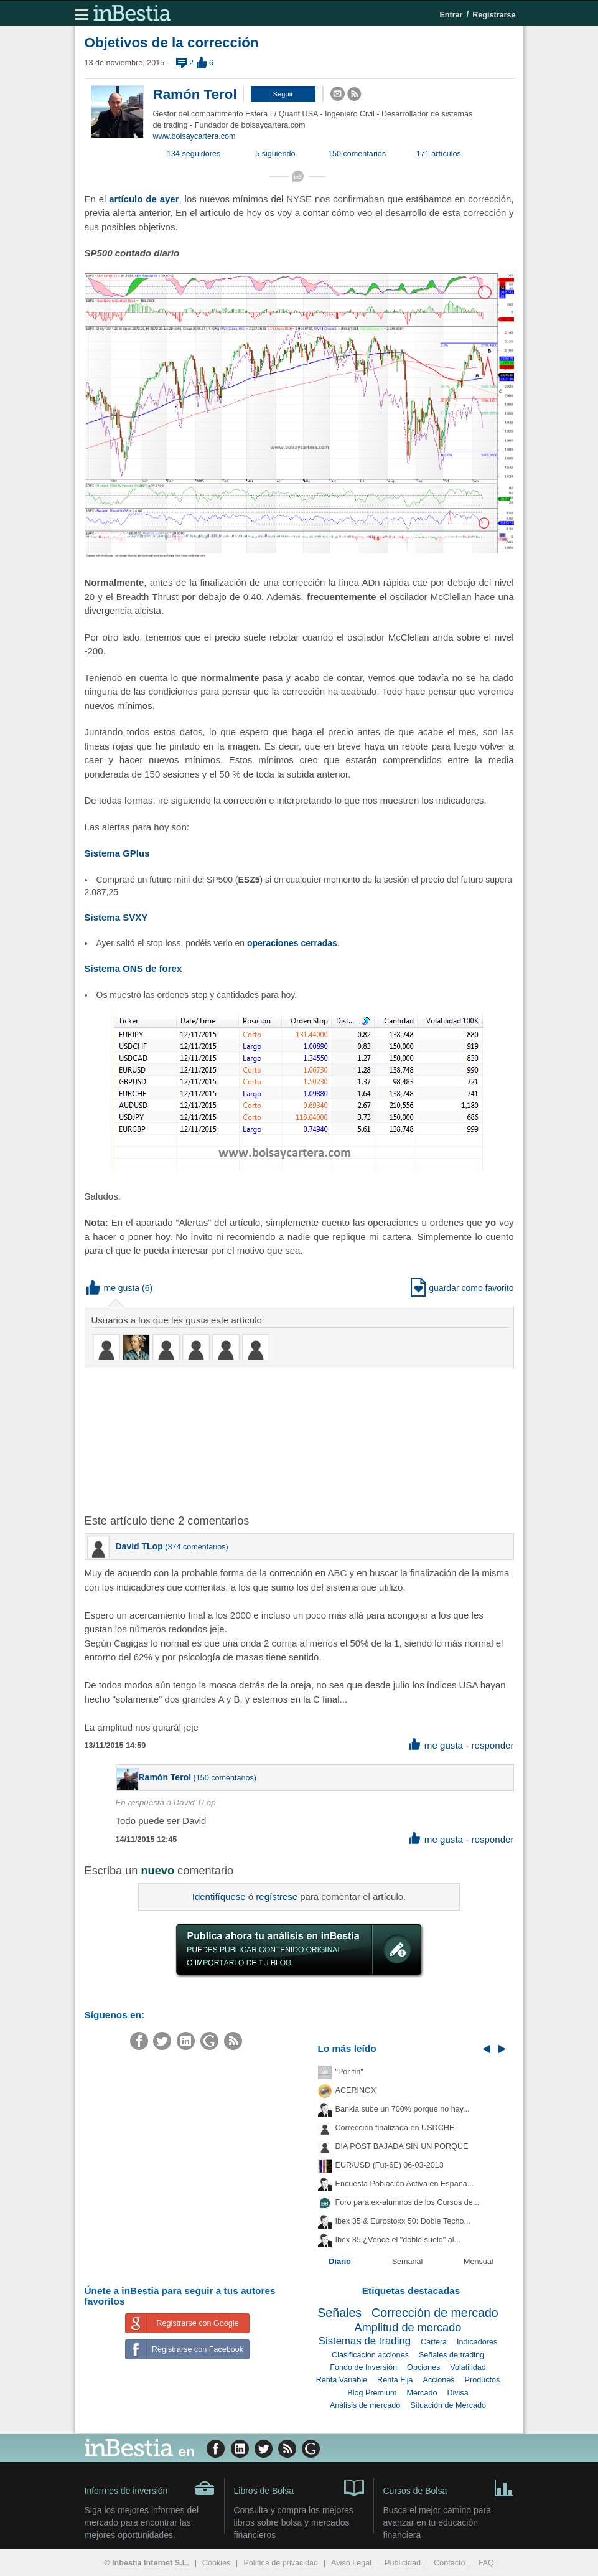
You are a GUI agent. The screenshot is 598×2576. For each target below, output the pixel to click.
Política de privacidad (280, 2563)
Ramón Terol (195, 94)
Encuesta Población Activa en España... (404, 2183)
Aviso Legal (351, 2563)
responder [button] (492, 1745)
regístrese (276, 1896)
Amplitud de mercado (408, 2327)
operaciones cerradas (292, 943)
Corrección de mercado (434, 2313)
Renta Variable (341, 2380)
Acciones (438, 2380)
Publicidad (403, 2563)
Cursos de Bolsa (448, 2487)
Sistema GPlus (117, 853)
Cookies (216, 2563)
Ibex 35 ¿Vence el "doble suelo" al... (397, 2239)
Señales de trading (451, 2355)
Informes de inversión (150, 2488)
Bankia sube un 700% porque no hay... (402, 2109)
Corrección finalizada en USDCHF (394, 2127)
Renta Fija (395, 2380)
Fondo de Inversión (363, 2367)
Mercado (421, 2393)
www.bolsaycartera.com (194, 136)
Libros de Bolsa (299, 2487)
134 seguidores (193, 153)
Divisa (457, 2393)
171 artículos (438, 153)
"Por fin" (349, 2071)
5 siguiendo (275, 153)
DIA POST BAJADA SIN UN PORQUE (402, 2146)
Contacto (449, 2563)
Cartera (434, 2342)
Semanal (407, 2261)
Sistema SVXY (116, 917)
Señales (339, 2313)
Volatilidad (467, 2367)
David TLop (139, 1546)
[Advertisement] (284, 1440)
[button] (283, 94)
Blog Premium (371, 2393)
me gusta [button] (113, 1288)
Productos (482, 2380)
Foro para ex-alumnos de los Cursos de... (407, 2202)
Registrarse (493, 15)
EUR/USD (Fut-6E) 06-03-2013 (389, 2165)
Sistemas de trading (365, 2341)
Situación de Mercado (448, 2405)
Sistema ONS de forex (133, 968)
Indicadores (477, 2342)
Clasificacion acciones (370, 2355)
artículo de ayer (144, 199)
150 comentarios (357, 153)
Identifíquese (219, 1896)
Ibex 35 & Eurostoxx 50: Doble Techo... (403, 2221)
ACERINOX (355, 2090)
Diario (340, 2261)
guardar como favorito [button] (462, 1288)
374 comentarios (196, 1547)
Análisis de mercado (365, 2405)
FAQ (486, 2563)
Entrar (450, 15)
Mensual (478, 2261)
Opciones (423, 2367)
